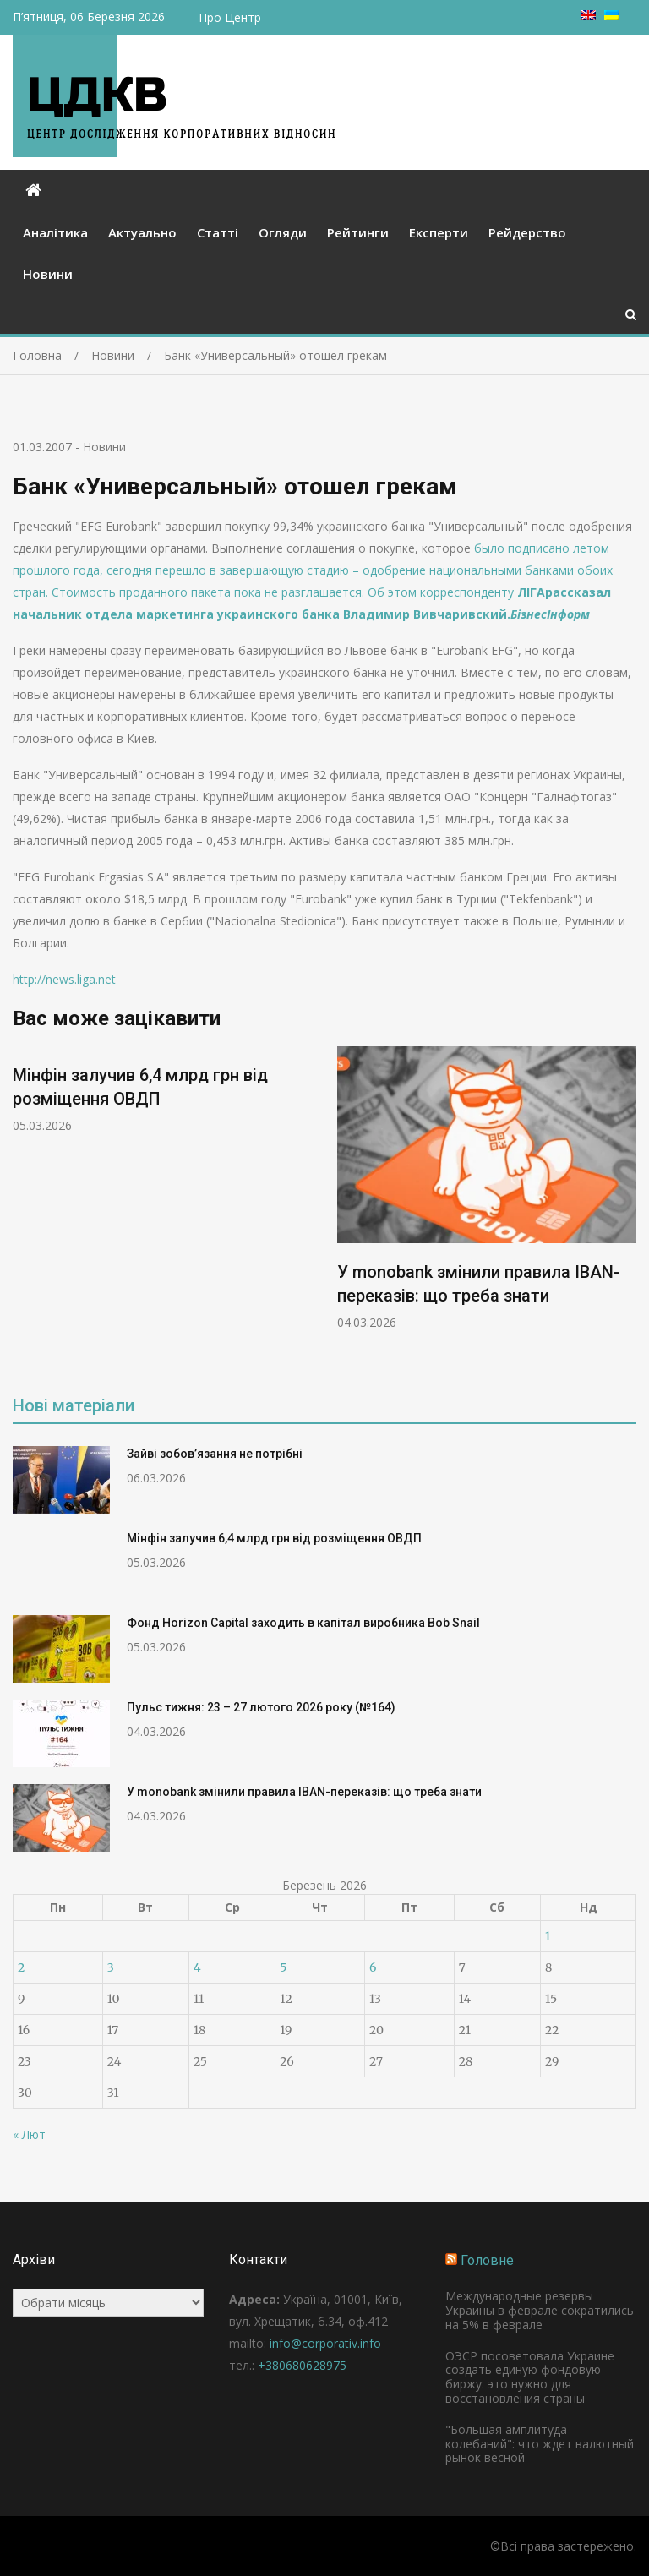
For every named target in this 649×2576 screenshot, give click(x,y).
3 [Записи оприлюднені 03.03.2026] (110, 1967)
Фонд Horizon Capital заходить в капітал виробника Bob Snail (303, 1622)
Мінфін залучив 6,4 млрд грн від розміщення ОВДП (274, 1538)
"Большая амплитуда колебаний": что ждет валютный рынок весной (539, 2443)
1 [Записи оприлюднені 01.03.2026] (547, 1936)
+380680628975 (302, 2365)
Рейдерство (527, 232)
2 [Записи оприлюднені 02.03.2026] (21, 1967)
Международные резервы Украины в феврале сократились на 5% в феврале (539, 2310)
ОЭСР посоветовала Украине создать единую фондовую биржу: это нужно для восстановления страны (529, 2377)
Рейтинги (358, 232)
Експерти (438, 232)
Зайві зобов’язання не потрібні (215, 1453)
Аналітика (55, 232)
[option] (162, 1090)
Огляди (283, 232)
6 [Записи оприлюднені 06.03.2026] (372, 1967)
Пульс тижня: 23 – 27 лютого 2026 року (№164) (261, 1707)
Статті (217, 232)
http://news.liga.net (64, 979)
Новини (48, 273)
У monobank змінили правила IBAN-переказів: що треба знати (304, 1791)
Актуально (142, 232)
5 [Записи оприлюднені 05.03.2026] (283, 1967)
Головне (487, 2260)
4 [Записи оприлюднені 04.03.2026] (197, 1967)
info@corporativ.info (325, 2343)
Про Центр (230, 17)
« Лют (29, 2134)
